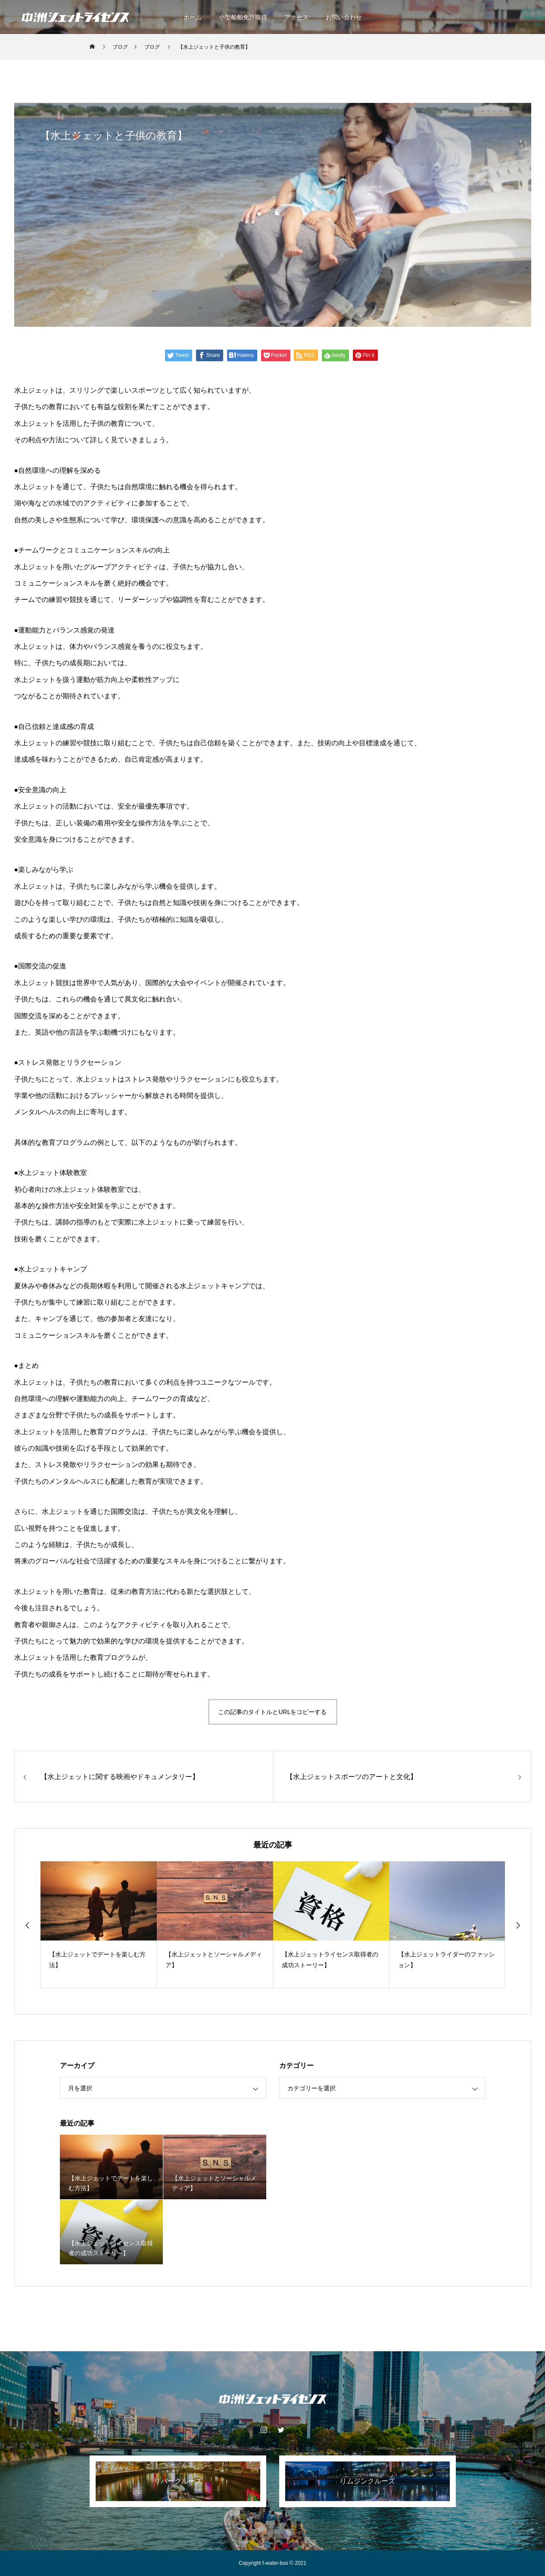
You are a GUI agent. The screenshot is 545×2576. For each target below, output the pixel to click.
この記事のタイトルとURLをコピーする (272, 1711)
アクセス (296, 17)
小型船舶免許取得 (243, 17)
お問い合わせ (344, 17)
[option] (98, 1924)
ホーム (193, 17)
